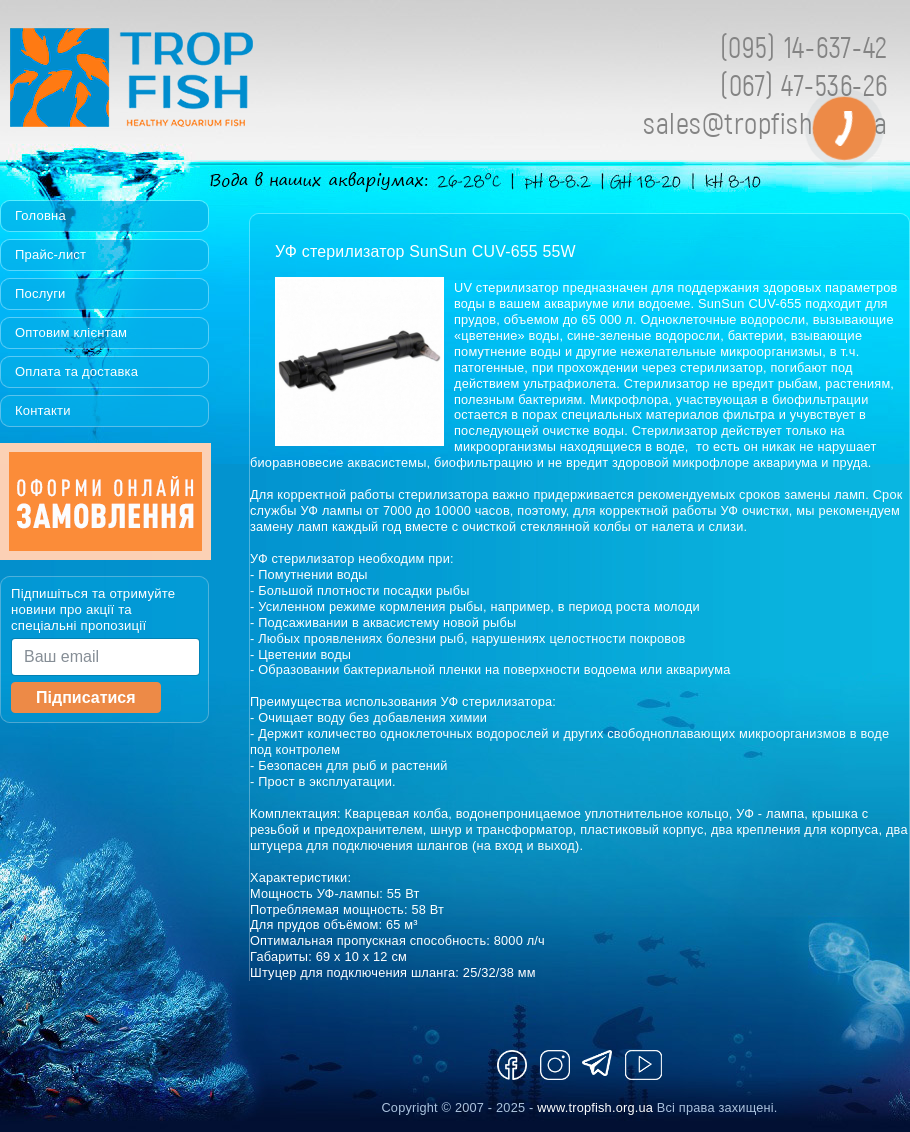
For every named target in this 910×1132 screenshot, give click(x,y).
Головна (40, 215)
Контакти (43, 410)
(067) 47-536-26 (804, 84)
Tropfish (260, 83)
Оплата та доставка (76, 371)
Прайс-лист (50, 254)
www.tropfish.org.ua (595, 1107)
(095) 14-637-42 (804, 46)
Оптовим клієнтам (71, 332)
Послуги (40, 293)
